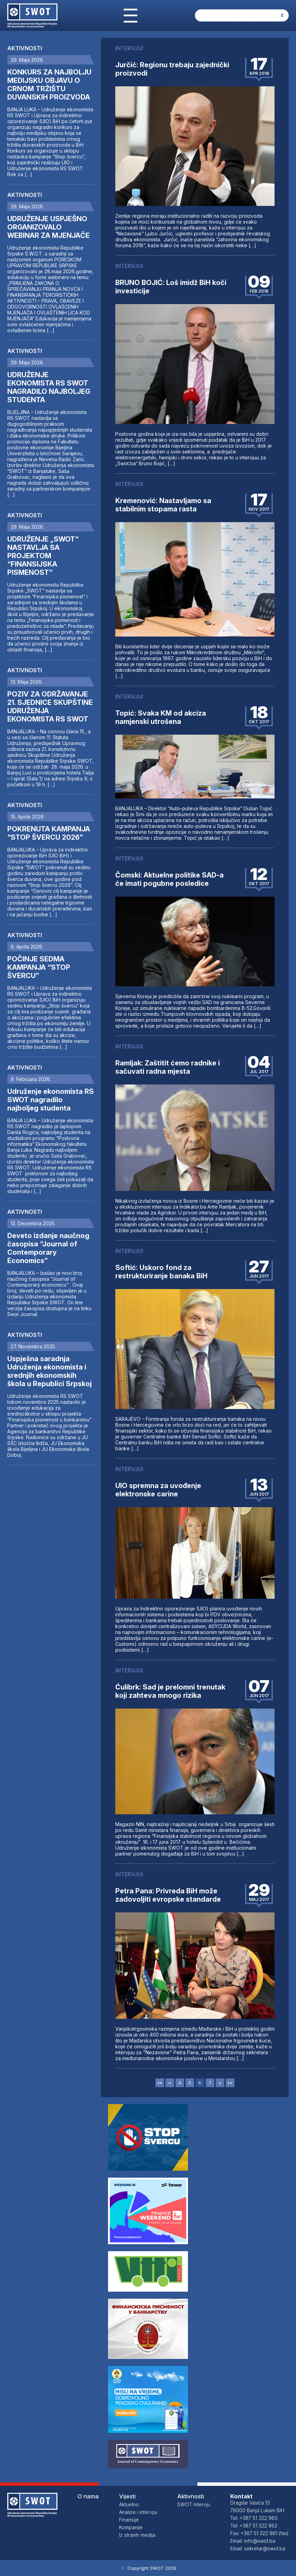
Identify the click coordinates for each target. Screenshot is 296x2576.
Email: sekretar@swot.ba (257, 2548)
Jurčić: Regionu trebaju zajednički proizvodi (172, 69)
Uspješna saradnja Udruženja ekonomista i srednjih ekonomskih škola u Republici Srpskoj (49, 1371)
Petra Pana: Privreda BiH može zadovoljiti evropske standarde (168, 1895)
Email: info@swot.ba (252, 2541)
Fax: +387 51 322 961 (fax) (259, 2533)
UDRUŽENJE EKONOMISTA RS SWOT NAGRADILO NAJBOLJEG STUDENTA (48, 387)
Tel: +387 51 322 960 (254, 2518)
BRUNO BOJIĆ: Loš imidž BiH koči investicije (170, 286)
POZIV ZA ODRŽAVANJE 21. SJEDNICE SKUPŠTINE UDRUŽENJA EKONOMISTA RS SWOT (50, 706)
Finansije (129, 2520)
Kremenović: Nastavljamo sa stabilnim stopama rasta (163, 504)
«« (159, 2082)
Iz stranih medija (137, 2535)
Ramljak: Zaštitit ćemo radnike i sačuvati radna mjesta (167, 1067)
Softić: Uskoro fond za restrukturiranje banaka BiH (161, 1271)
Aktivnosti (24, 48)
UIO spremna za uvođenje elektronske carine (158, 1489)
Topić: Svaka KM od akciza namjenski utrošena (160, 717)
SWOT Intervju (193, 2504)
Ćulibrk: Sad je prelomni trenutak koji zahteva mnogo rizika (170, 1691)
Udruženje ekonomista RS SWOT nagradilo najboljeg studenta (50, 1099)
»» (229, 2082)
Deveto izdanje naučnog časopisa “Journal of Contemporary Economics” (48, 1248)
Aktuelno (129, 2504)
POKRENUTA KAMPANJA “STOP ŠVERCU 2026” (48, 833)
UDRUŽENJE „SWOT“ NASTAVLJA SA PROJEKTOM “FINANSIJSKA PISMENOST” (43, 556)
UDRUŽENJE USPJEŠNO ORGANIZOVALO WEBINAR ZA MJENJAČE (48, 227)
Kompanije (131, 2527)
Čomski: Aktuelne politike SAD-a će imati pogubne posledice (169, 879)
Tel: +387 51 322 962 (253, 2526)
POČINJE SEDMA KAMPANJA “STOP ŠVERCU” (38, 967)
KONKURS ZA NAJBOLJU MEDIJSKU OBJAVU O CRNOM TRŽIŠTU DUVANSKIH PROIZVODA (49, 84)
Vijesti (127, 2496)
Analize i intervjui (138, 2512)
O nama (88, 2496)
